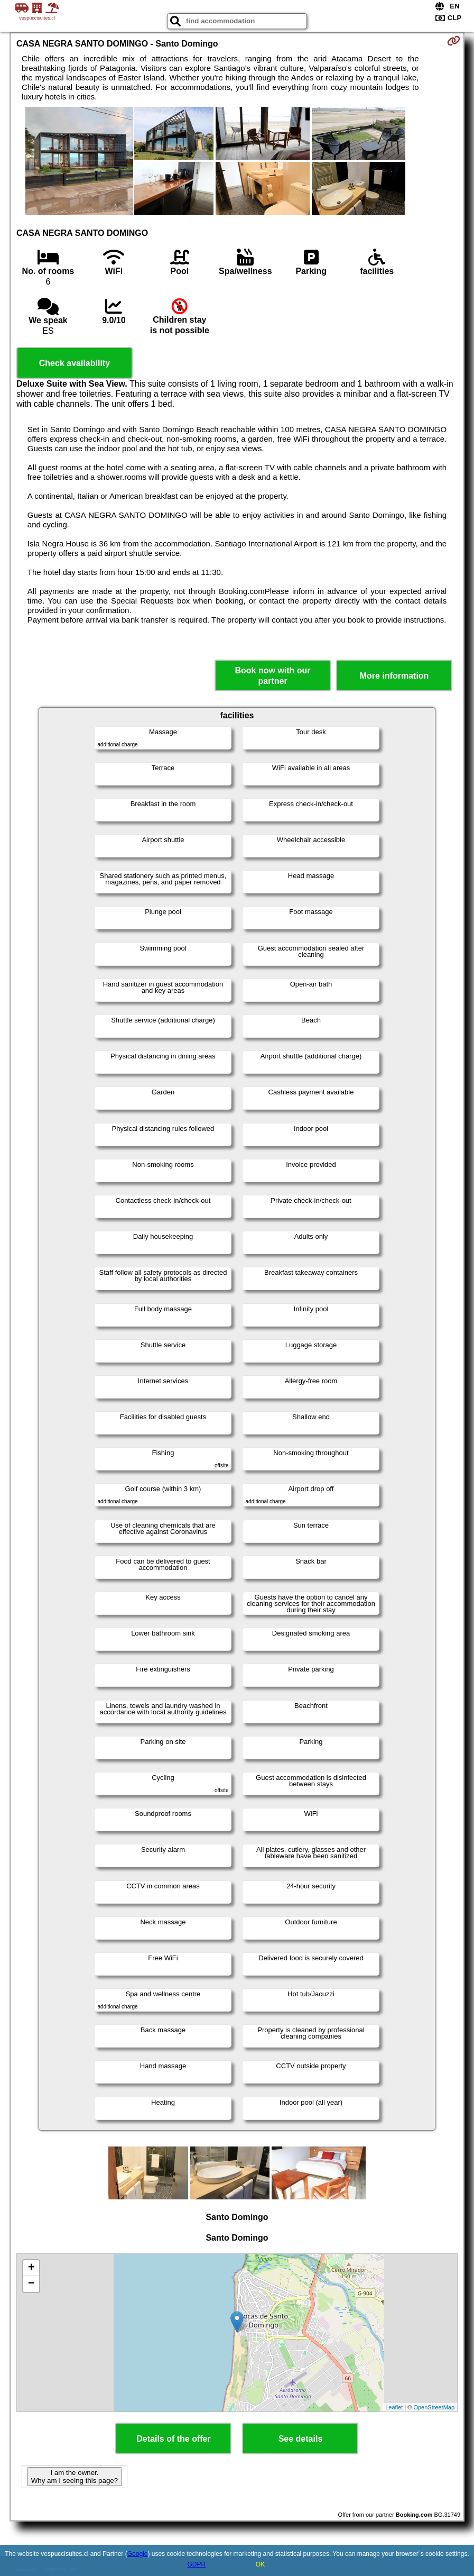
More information (394, 675)
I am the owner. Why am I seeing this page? (74, 2476)
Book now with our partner (273, 675)
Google (137, 2553)
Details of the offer (173, 2438)
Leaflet (394, 2407)
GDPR (196, 2564)
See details (300, 2438)
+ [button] (31, 2268)
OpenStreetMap (433, 2407)
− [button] (31, 2284)
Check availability (74, 363)
